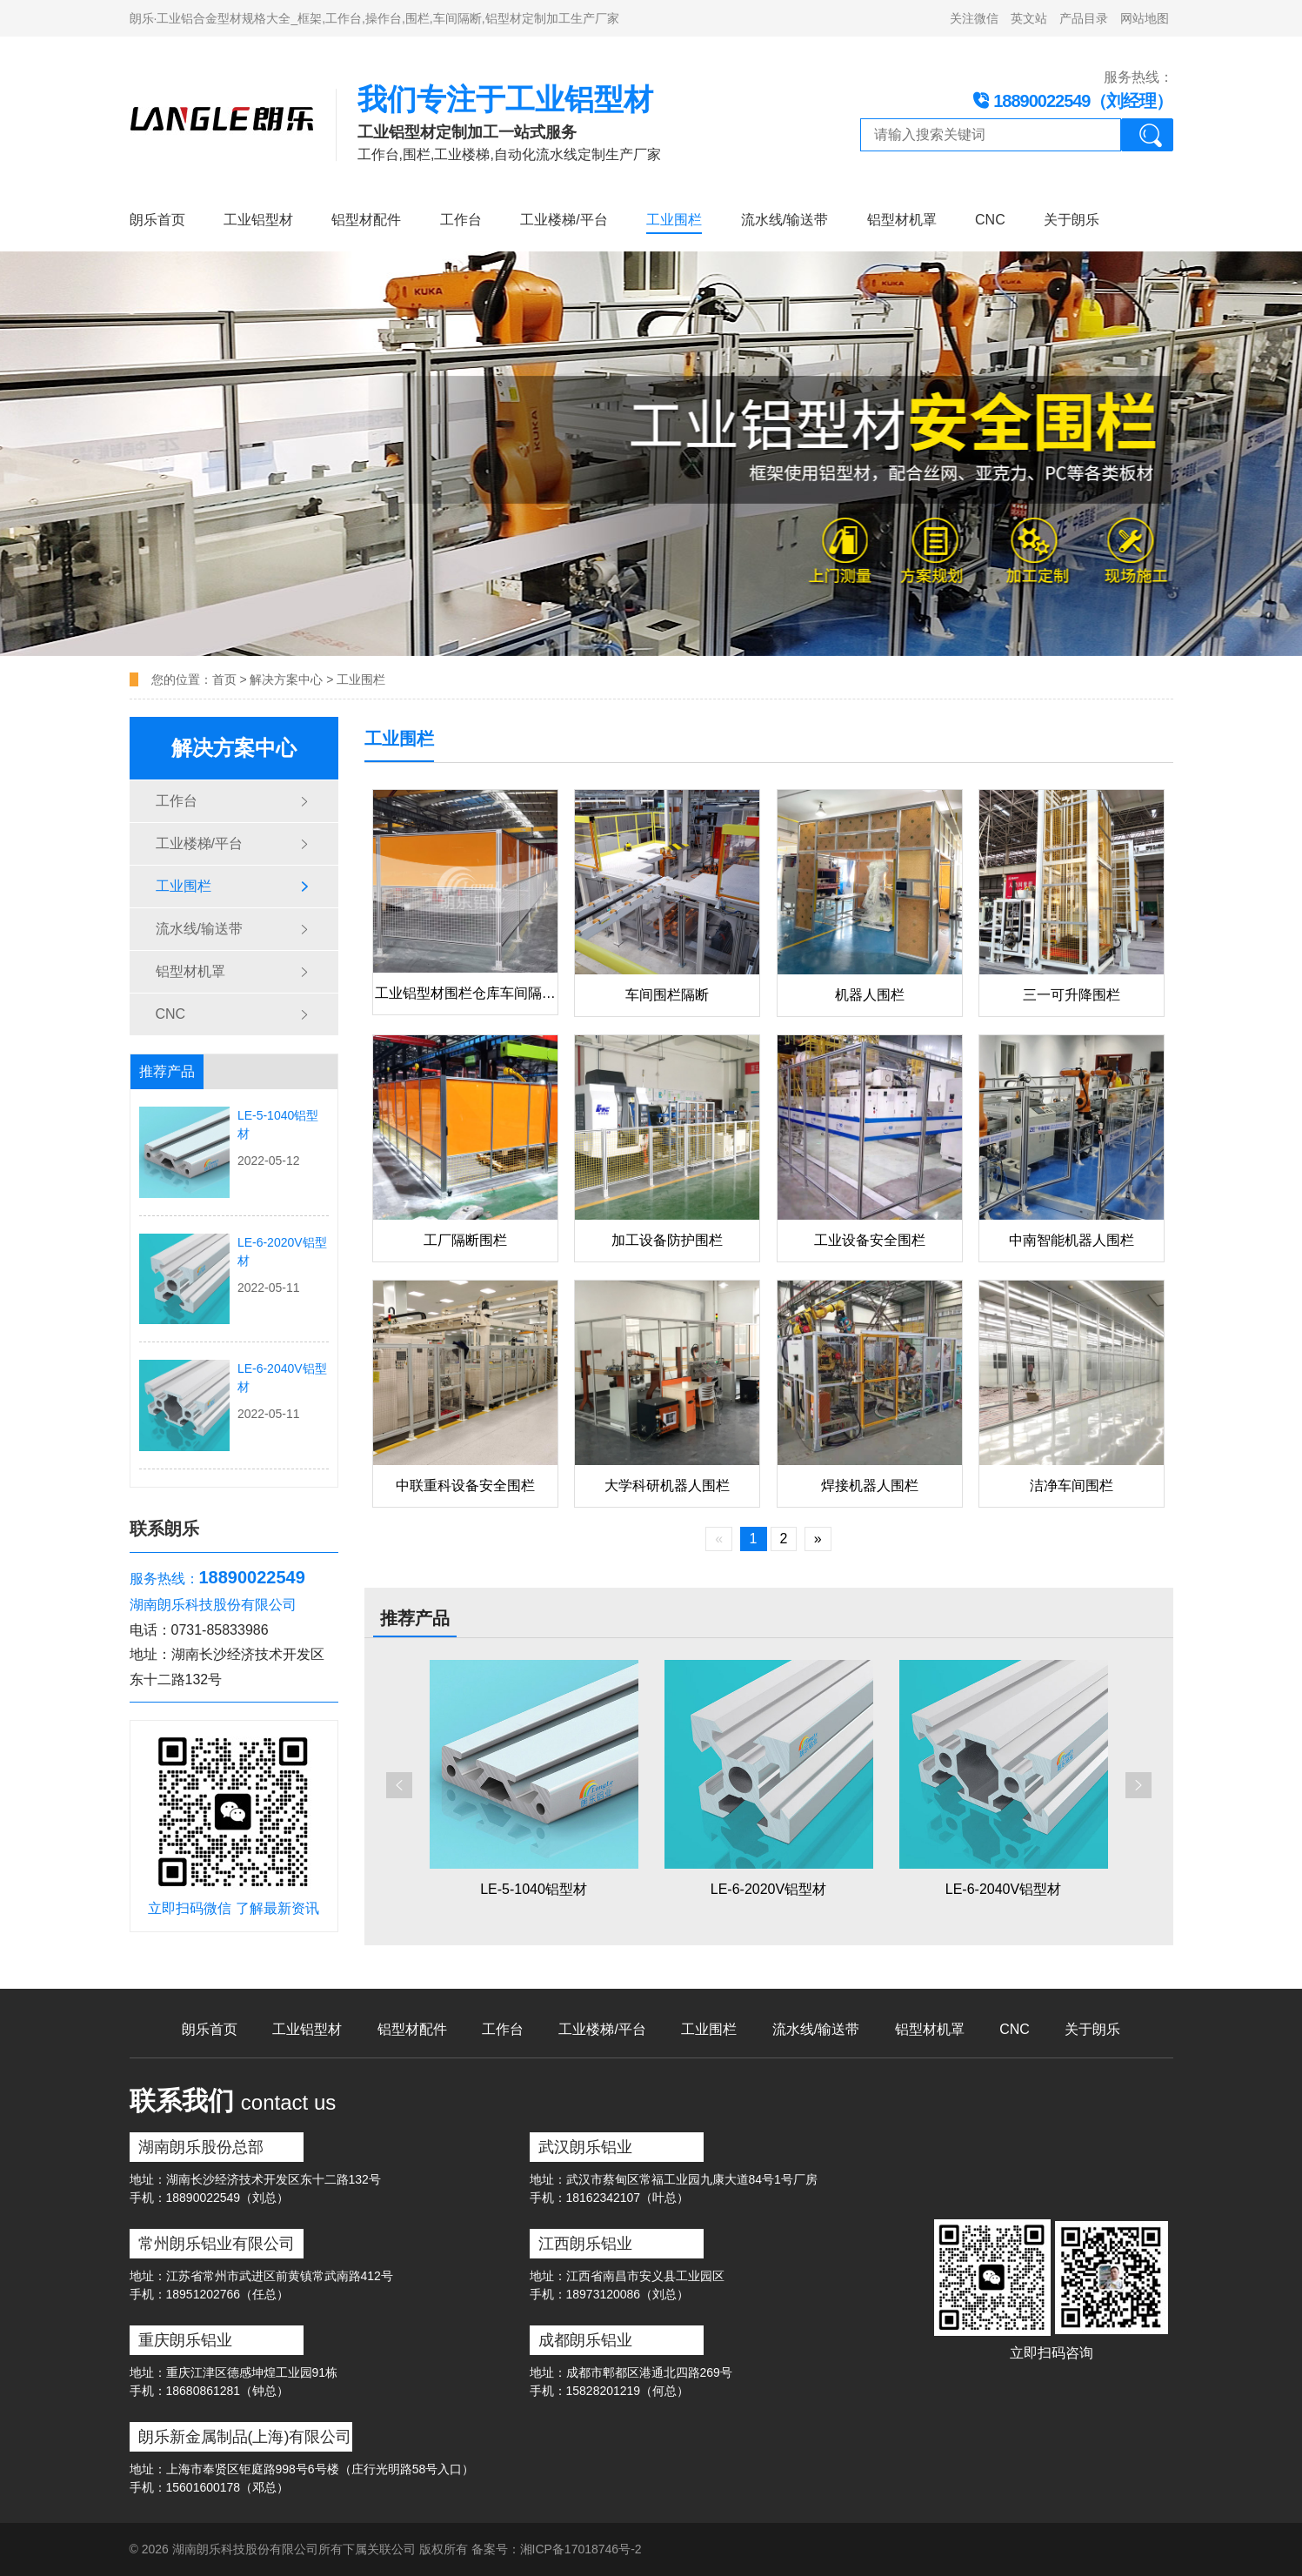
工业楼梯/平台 (563, 219)
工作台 (461, 219)
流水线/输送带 (784, 219)
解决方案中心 (286, 679)
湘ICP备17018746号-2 (581, 2549)
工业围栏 (674, 219)
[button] (399, 1785)
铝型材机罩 (902, 219)
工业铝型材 (258, 219)
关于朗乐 (1071, 219)
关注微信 (974, 18)
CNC (990, 219)
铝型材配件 (366, 219)
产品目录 (1083, 18)
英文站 (1029, 18)
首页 (226, 679)
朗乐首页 (157, 219)
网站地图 (1144, 18)
